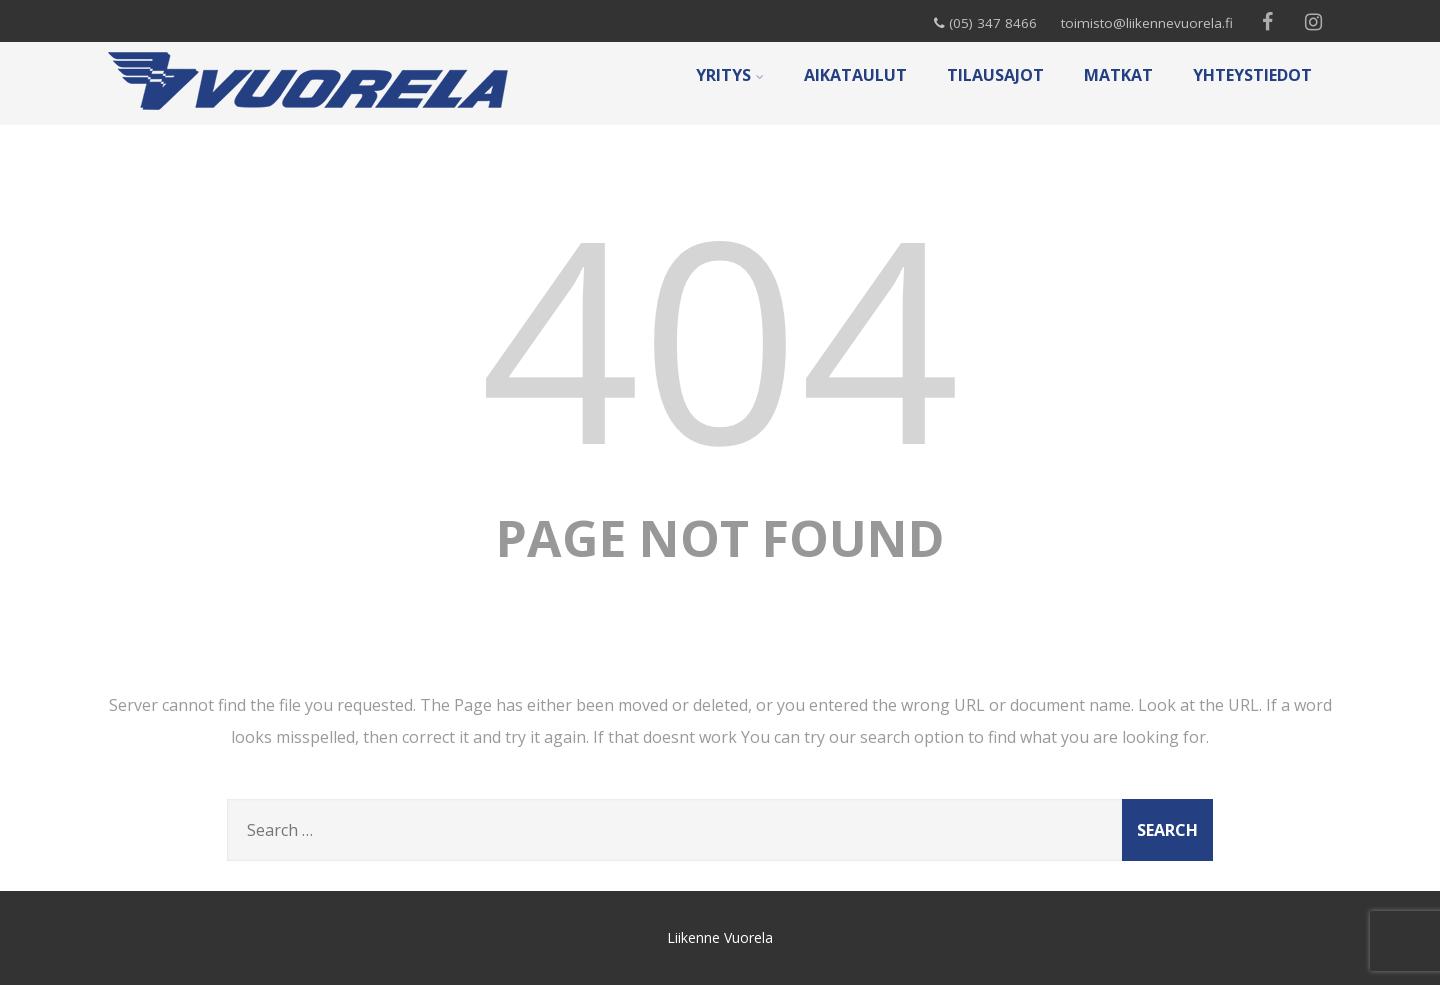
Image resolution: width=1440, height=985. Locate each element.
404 (720, 335)
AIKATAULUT (855, 75)
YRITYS (730, 75)
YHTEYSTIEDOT (1252, 75)
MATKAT (1118, 75)
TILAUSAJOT (995, 75)
